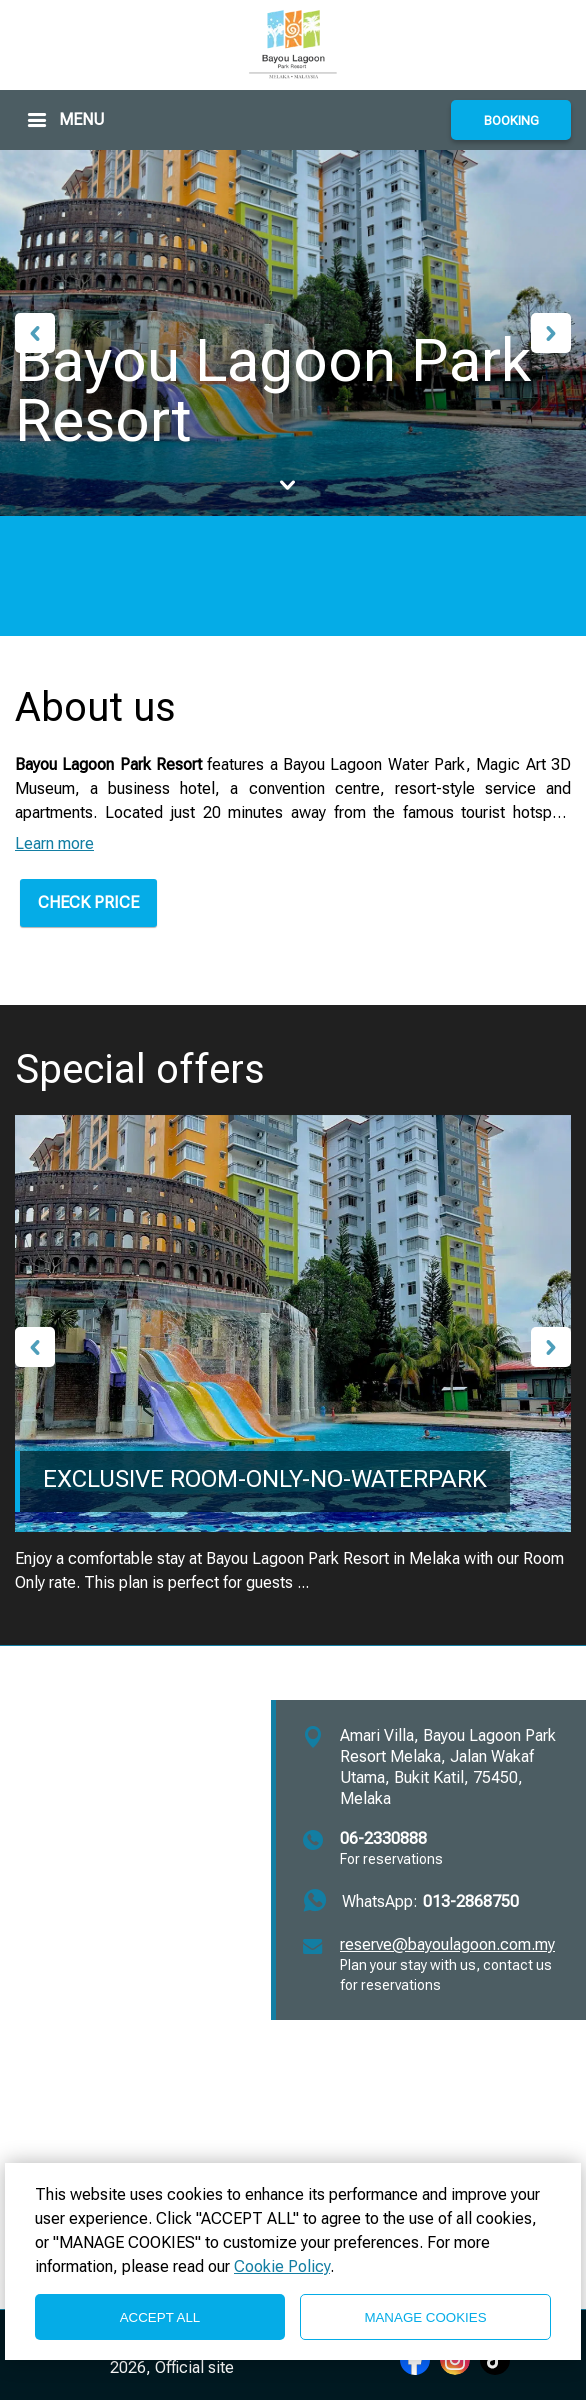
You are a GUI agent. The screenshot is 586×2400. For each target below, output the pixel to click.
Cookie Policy (282, 2266)
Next (551, 333)
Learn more (54, 843)
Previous (35, 333)
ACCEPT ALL (160, 2317)
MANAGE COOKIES (425, 2317)
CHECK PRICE (88, 902)
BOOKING (511, 120)
